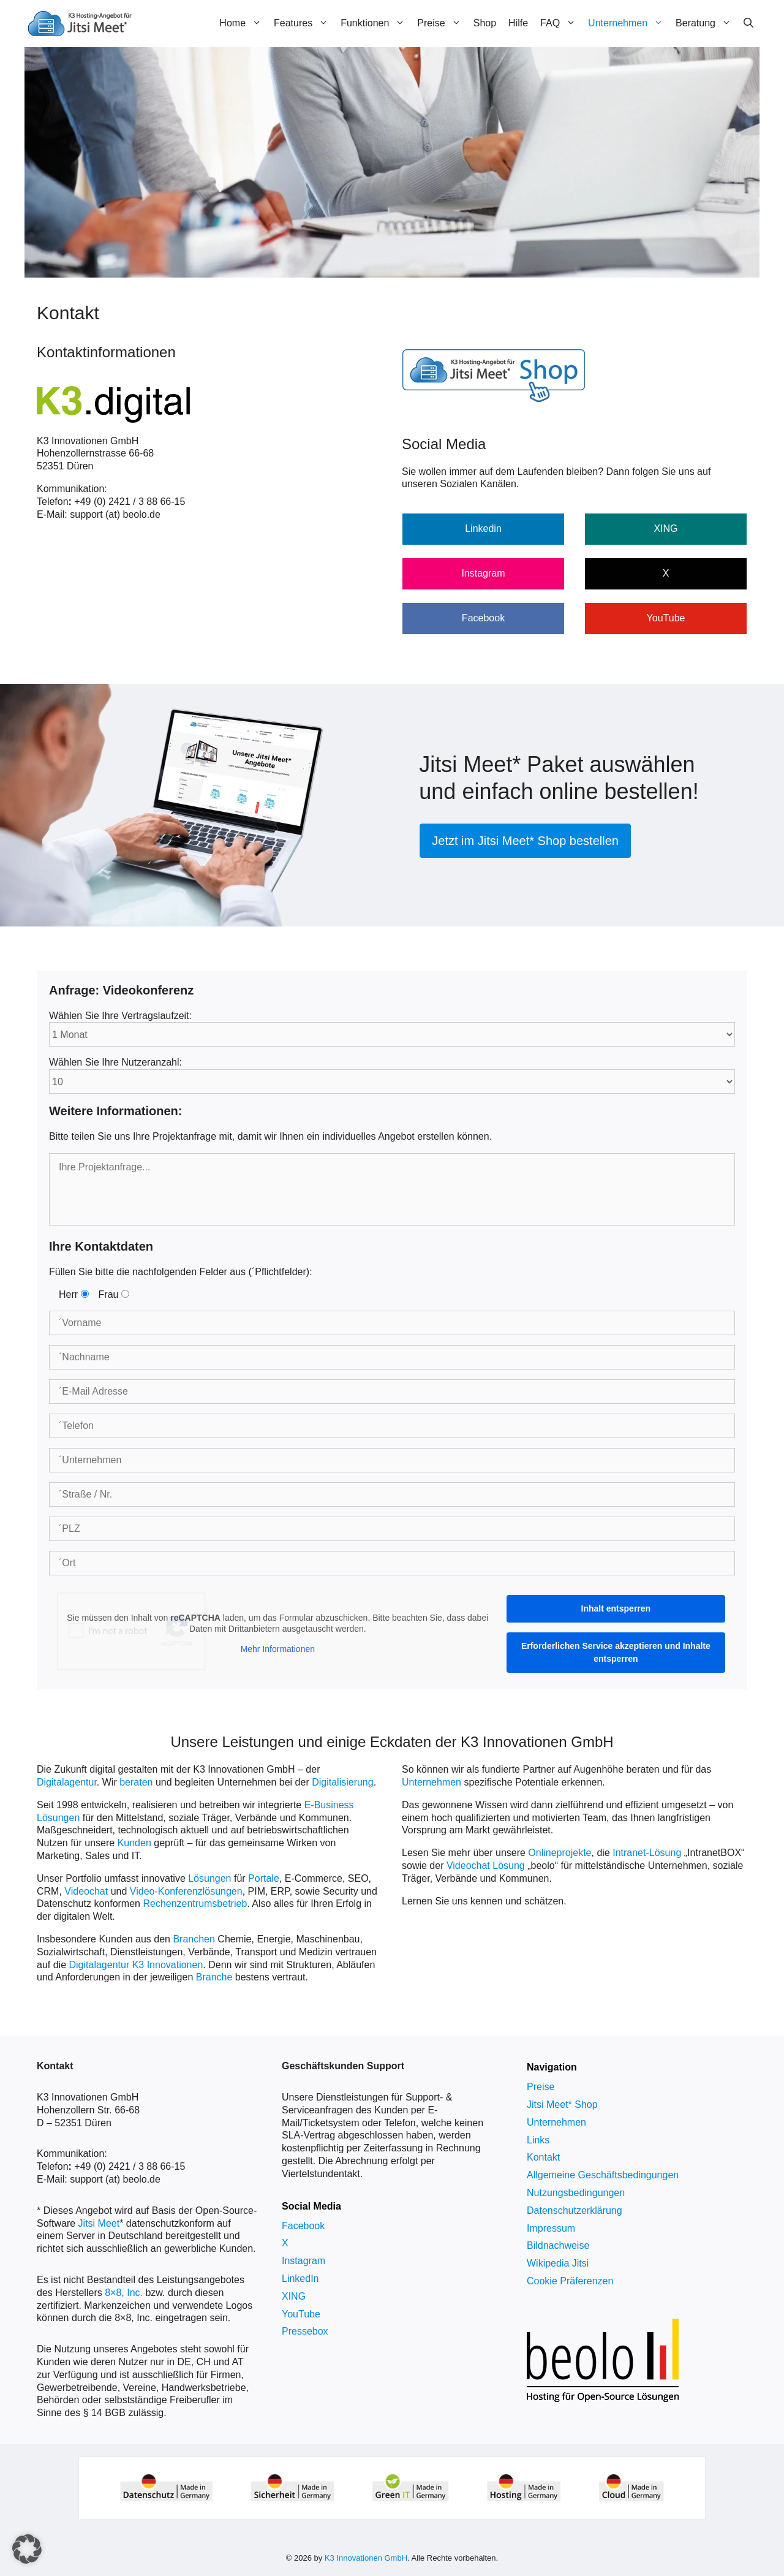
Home (243, 23)
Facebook (483, 618)
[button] (27, 2549)
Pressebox (305, 2331)
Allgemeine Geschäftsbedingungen (603, 2175)
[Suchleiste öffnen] (748, 23)
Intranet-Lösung (646, 1852)
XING (665, 528)
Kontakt (543, 2157)
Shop (484, 23)
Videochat (86, 1891)
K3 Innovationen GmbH (366, 2558)
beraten (136, 1782)
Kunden (134, 1843)
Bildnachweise (558, 2245)
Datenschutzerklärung (574, 2210)
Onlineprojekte (559, 1852)
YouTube (666, 618)
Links (538, 2140)
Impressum (551, 2228)
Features (304, 23)
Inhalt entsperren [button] (616, 1608)
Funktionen (376, 23)
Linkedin (483, 528)
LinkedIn (300, 2278)
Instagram (483, 573)
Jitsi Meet (99, 2223)
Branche (214, 1977)
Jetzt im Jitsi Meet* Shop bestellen (525, 840)
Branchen (194, 1939)
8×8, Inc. (124, 2292)
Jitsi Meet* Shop (562, 2104)
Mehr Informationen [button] (278, 1649)
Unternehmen (628, 23)
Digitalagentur (67, 1782)
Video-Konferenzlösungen (186, 1891)
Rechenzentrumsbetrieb (195, 1903)
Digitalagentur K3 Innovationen (136, 1965)
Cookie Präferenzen (570, 2281)
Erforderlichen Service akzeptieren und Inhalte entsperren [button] (615, 1652)
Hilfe (518, 23)
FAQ (561, 23)
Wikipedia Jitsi (558, 2263)
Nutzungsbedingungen (576, 2193)
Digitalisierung (343, 1782)
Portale (263, 1878)
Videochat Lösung (486, 1865)
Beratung (706, 23)
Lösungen (209, 1878)
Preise (442, 23)
